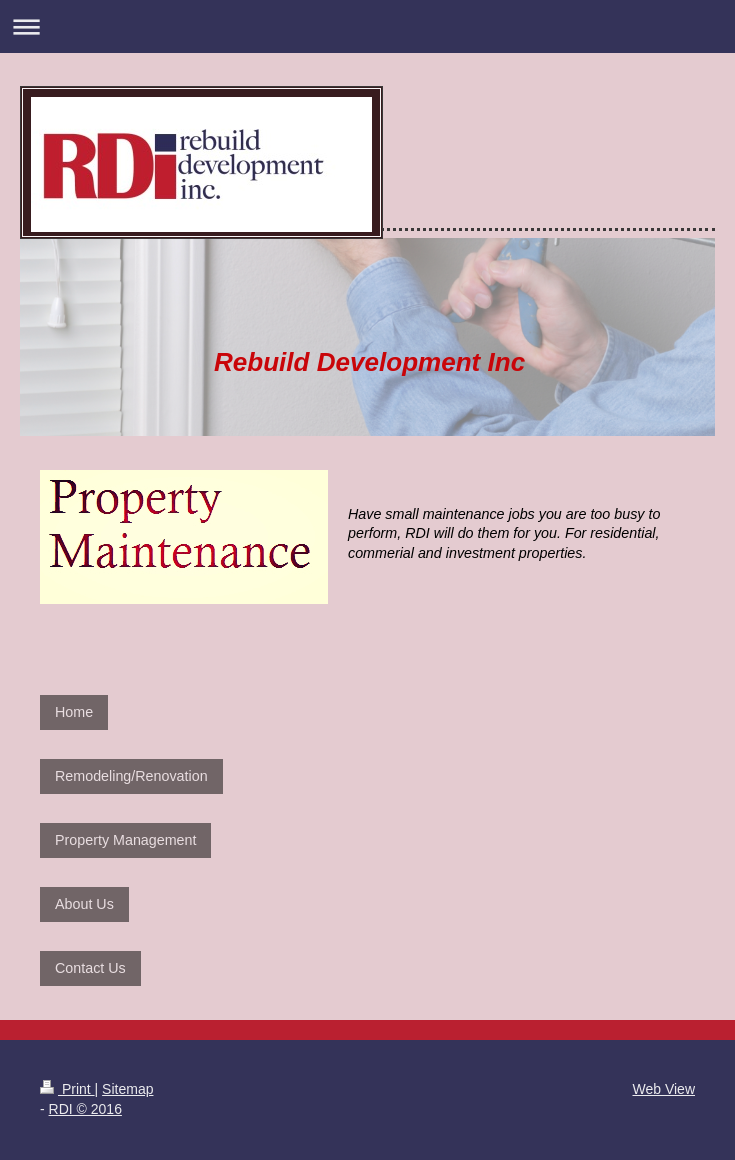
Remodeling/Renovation (131, 776)
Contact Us (90, 968)
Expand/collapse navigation (367, 26)
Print (67, 1089)
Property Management (125, 840)
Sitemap (127, 1089)
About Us (84, 904)
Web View (663, 1089)
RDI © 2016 (85, 1109)
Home (74, 712)
